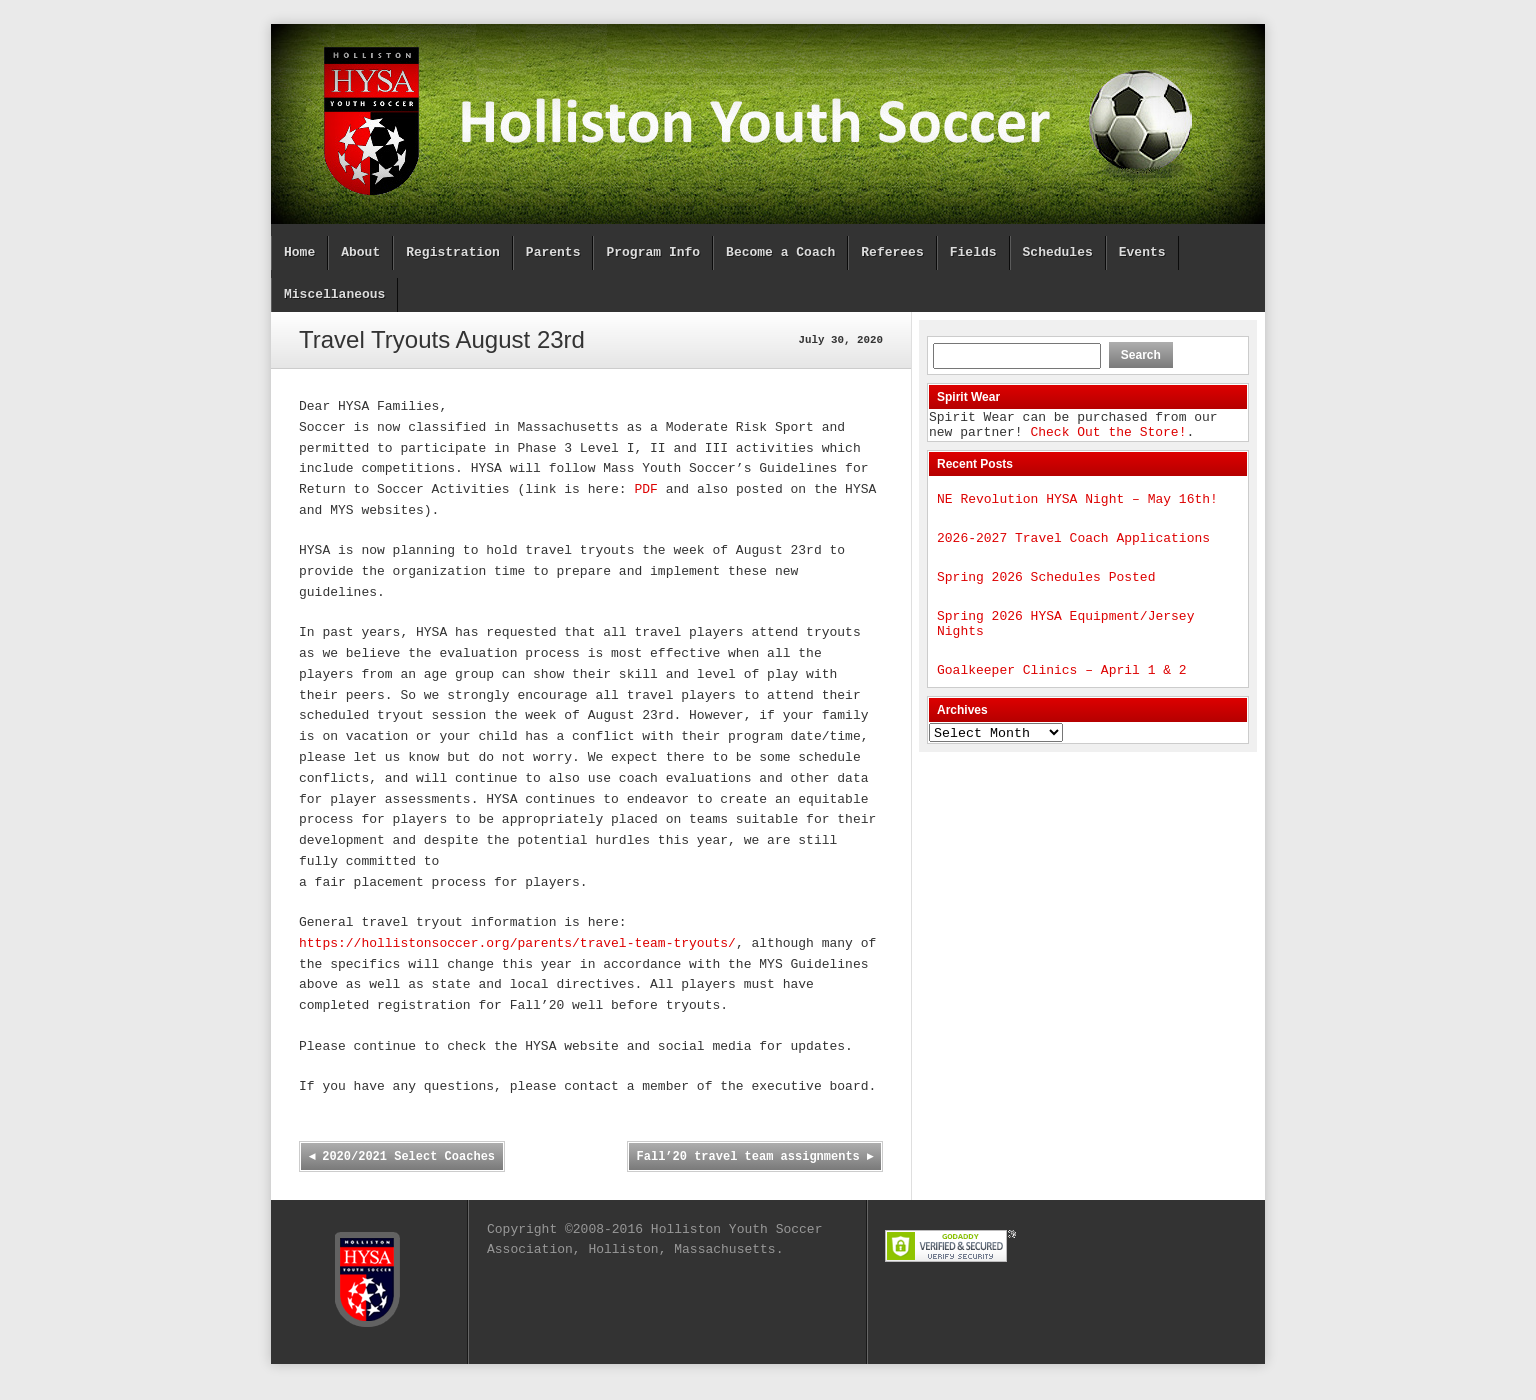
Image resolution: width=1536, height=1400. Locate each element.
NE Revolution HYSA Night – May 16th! (1077, 507)
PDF (645, 490)
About (360, 253)
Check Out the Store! (1108, 437)
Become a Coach (780, 253)
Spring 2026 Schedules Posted (1046, 591)
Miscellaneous (334, 295)
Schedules (1057, 253)
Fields (973, 253)
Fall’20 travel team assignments (754, 1157)
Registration (453, 253)
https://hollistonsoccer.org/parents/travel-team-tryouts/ (517, 944)
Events (1142, 253)
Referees (892, 253)
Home (299, 253)
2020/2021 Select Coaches (402, 1157)
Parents (553, 253)
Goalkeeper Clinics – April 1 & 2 (1062, 693)
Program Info (653, 253)
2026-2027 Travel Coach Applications (1073, 549)
